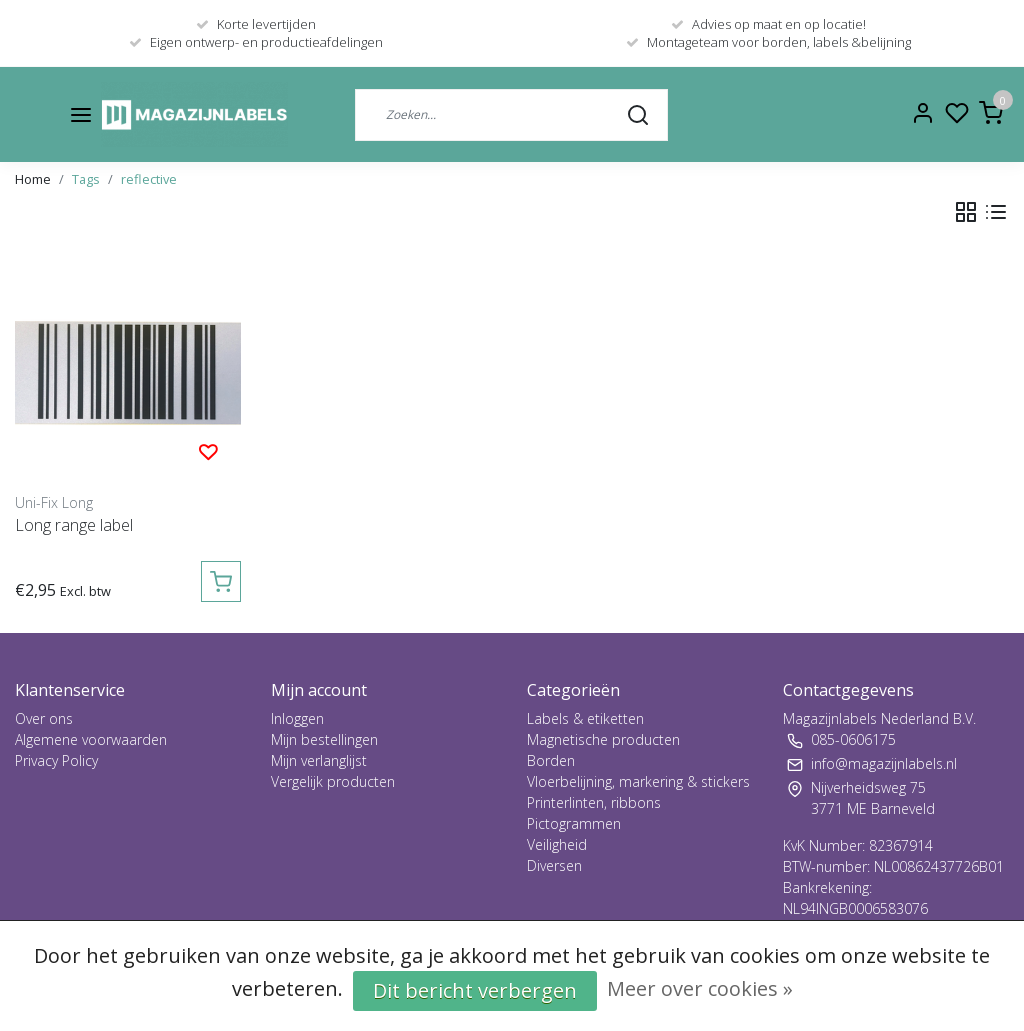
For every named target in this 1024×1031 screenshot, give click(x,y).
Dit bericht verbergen (475, 990)
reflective (149, 179)
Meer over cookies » (700, 988)
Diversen (554, 865)
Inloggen (297, 718)
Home (33, 179)
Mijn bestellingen (324, 739)
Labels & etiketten (585, 718)
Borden (551, 760)
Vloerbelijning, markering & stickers (638, 781)
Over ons (44, 718)
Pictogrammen (574, 823)
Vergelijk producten (333, 781)
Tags (86, 179)
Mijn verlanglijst (319, 760)
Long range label (74, 525)
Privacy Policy (56, 760)
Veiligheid (557, 844)
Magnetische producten (603, 739)
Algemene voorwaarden (91, 739)
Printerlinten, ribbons (594, 802)
